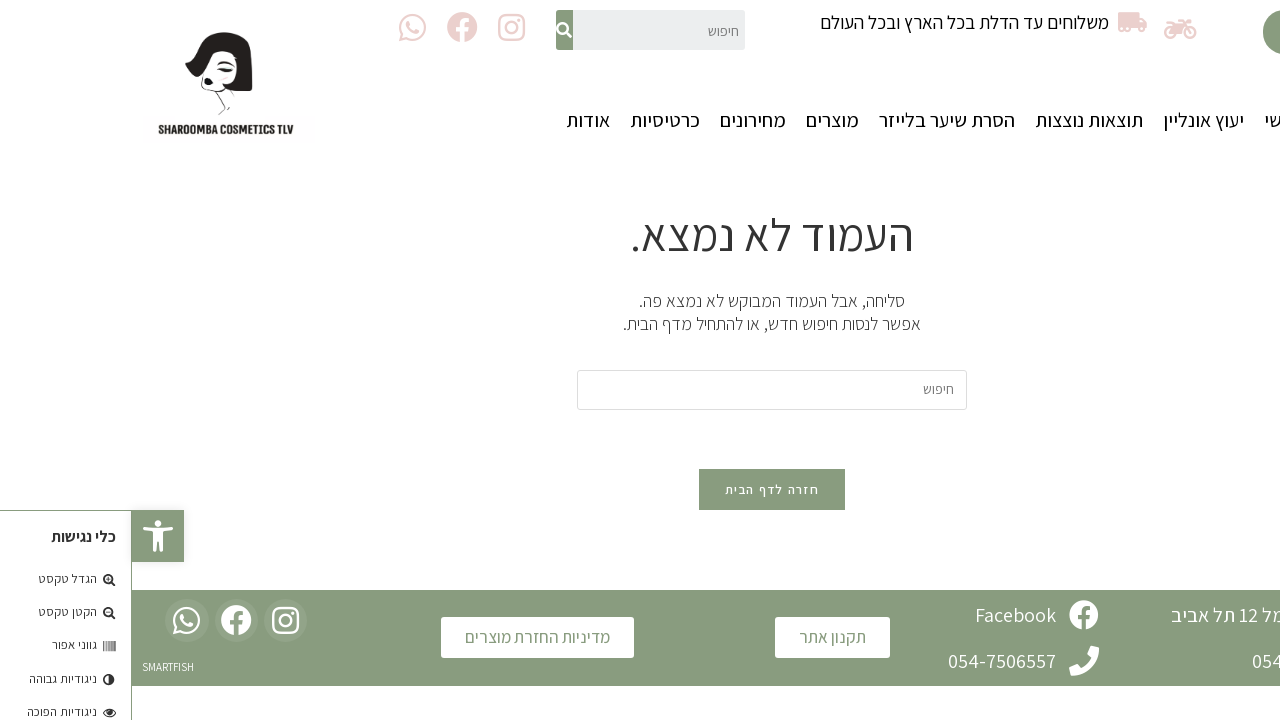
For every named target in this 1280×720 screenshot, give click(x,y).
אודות (456, 120)
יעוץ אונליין (1071, 120)
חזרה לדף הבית (640, 490)
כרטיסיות (533, 120)
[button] (1185, 32)
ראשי (1150, 120)
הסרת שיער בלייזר (815, 120)
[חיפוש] (432, 30)
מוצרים (700, 120)
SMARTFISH (36, 668)
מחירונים (621, 120)
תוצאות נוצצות (957, 120)
